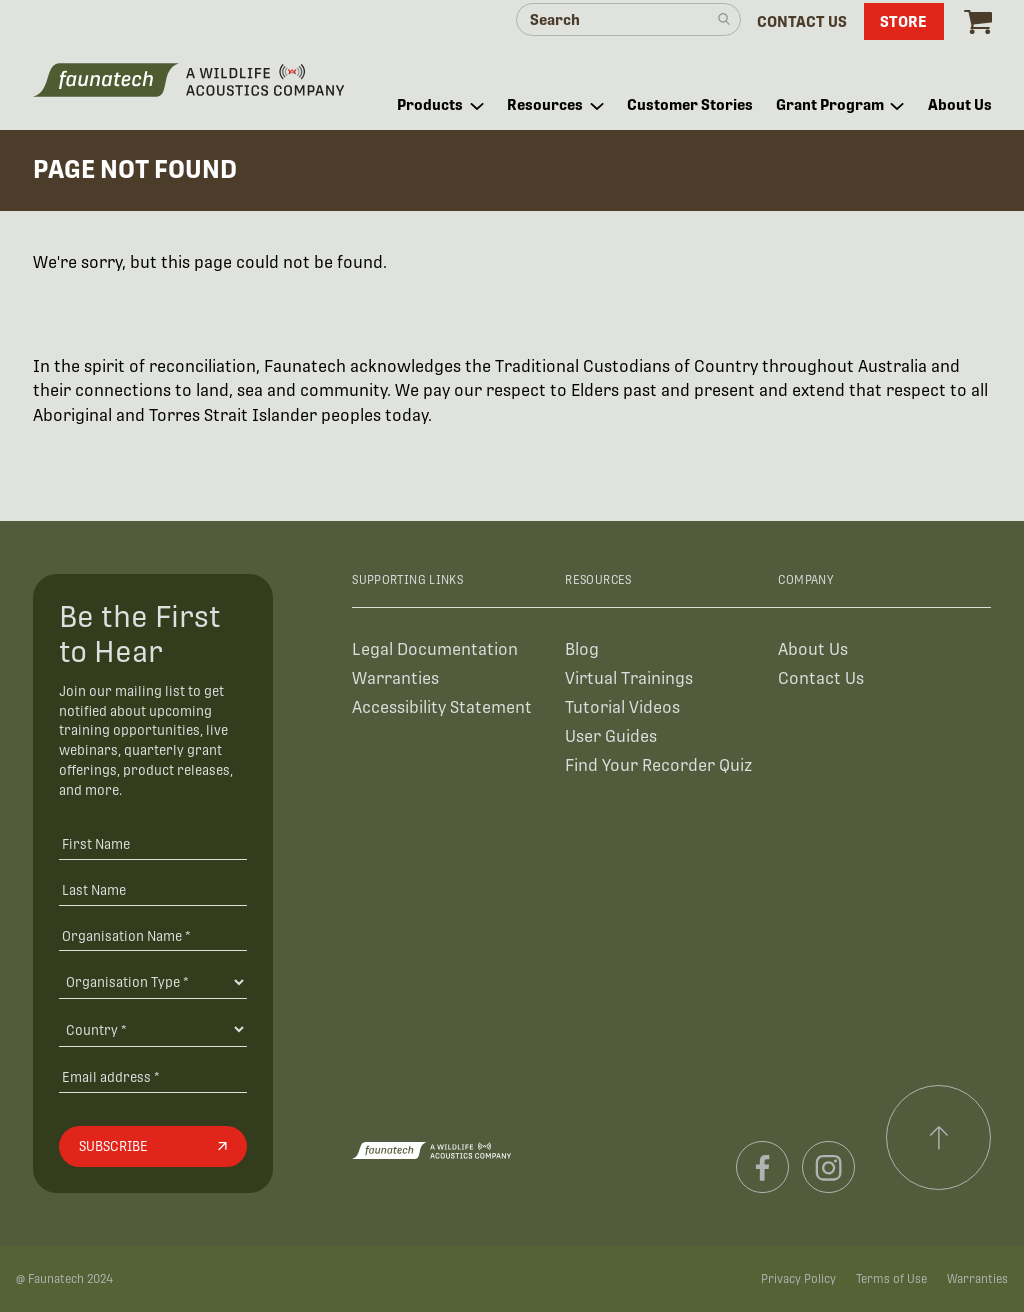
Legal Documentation (435, 649)
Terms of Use (891, 1279)
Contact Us (821, 678)
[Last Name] (153, 889)
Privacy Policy (798, 1279)
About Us (813, 649)
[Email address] (153, 1076)
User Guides (611, 736)
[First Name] (153, 843)
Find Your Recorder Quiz (658, 765)
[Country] (153, 1029)
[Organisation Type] (153, 982)
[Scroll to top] (939, 1138)
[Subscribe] (153, 1147)
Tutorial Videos (622, 707)
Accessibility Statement (442, 707)
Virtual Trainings (629, 678)
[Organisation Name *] (153, 935)
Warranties (395, 678)
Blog (582, 649)
